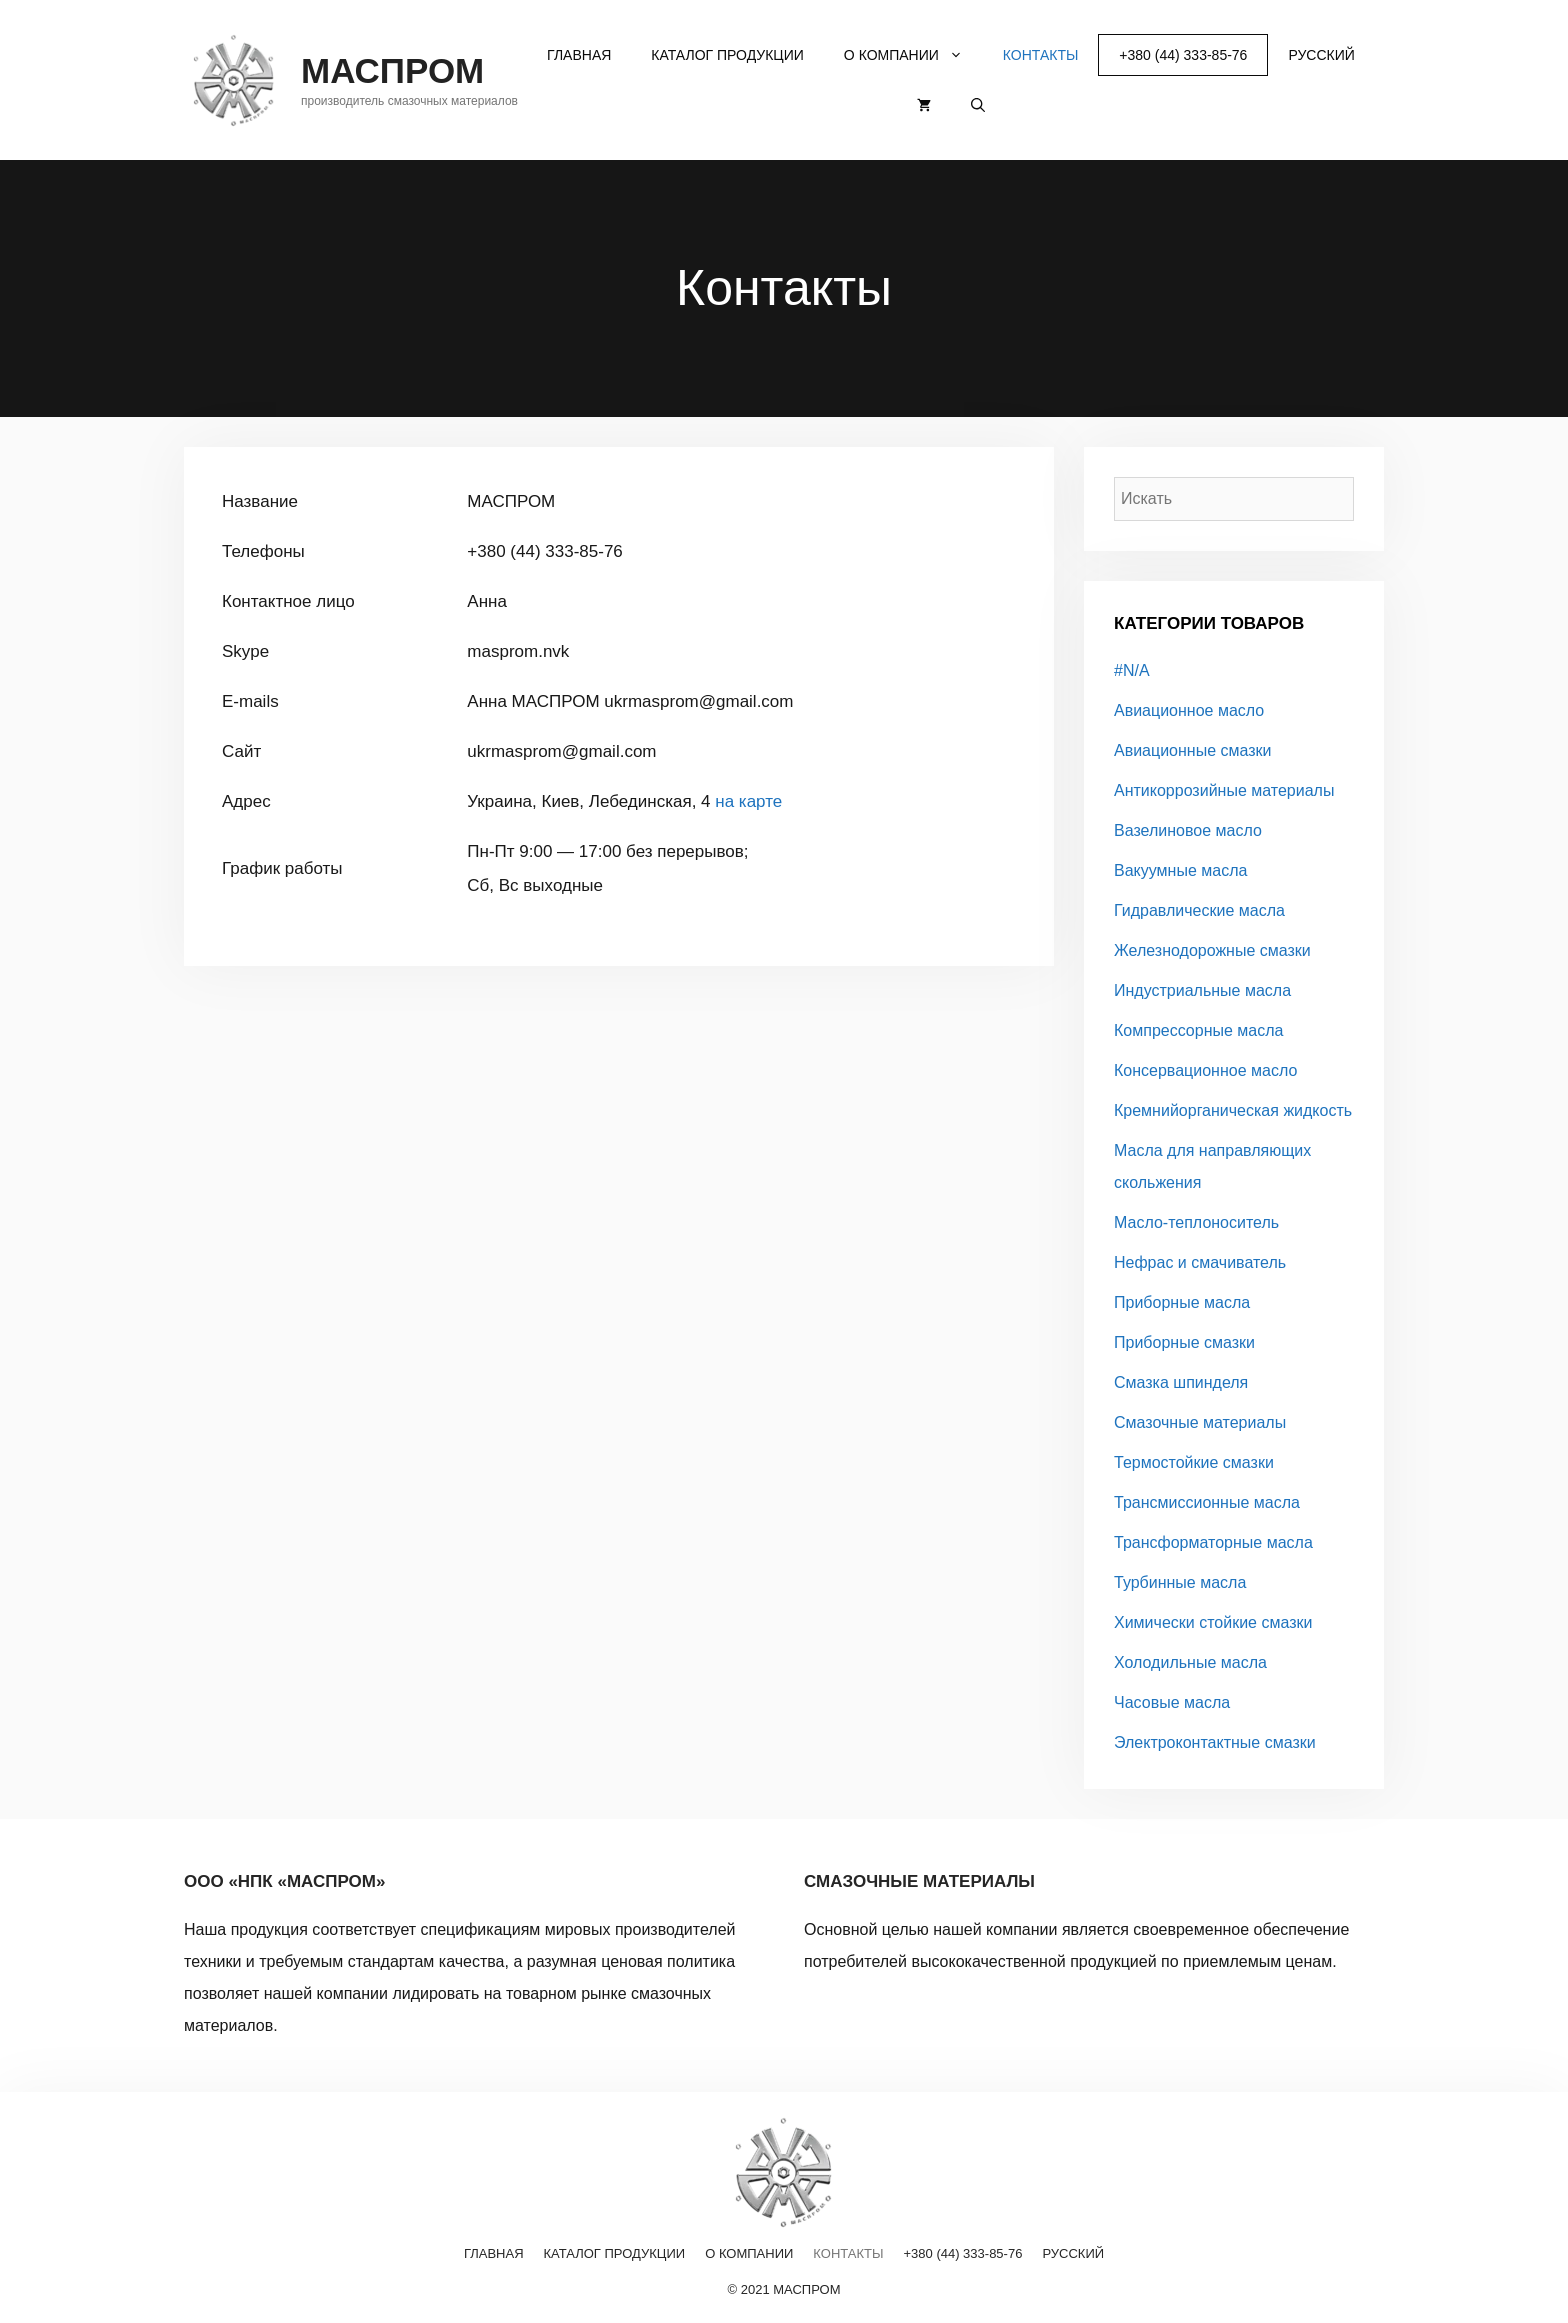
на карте (748, 801)
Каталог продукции (727, 55)
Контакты (1041, 55)
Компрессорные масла (1198, 1030)
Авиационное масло (1189, 710)
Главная (579, 55)
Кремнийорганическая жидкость (1233, 1110)
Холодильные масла (1190, 1662)
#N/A (1132, 670)
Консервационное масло (1205, 1070)
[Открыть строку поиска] (978, 105)
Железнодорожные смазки (1212, 950)
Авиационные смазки (1193, 750)
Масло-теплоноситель (1196, 1222)
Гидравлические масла (1199, 910)
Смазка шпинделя (1181, 1382)
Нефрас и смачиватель (1200, 1262)
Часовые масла (1172, 1702)
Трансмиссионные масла (1207, 1502)
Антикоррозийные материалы (1224, 790)
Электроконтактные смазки (1215, 1742)
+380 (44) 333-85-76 (1183, 55)
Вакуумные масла (1180, 870)
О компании (913, 55)
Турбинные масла (1180, 1582)
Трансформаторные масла (1213, 1542)
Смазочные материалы (1200, 1422)
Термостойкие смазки (1194, 1462)
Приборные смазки (1184, 1342)
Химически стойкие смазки (1213, 1622)
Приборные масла (1182, 1302)
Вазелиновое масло (1188, 830)
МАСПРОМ (392, 70)
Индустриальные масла (1202, 990)
